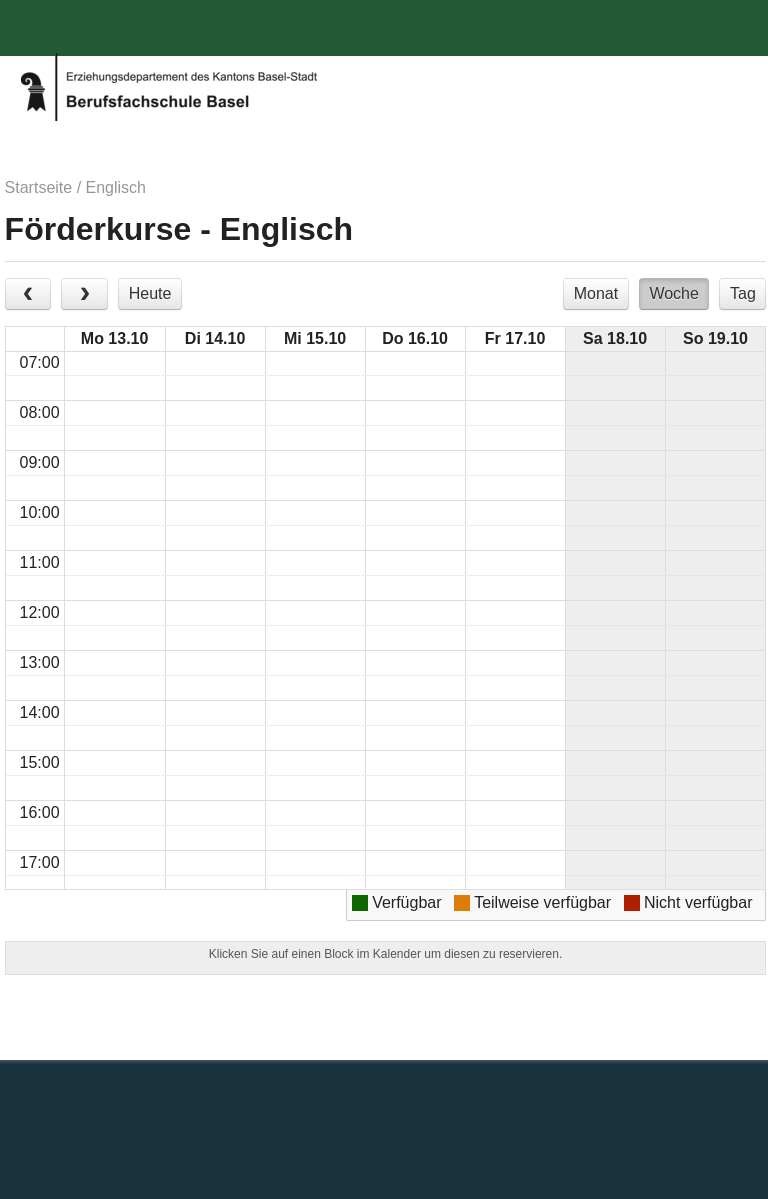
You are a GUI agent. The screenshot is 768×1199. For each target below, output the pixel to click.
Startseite (39, 187)
